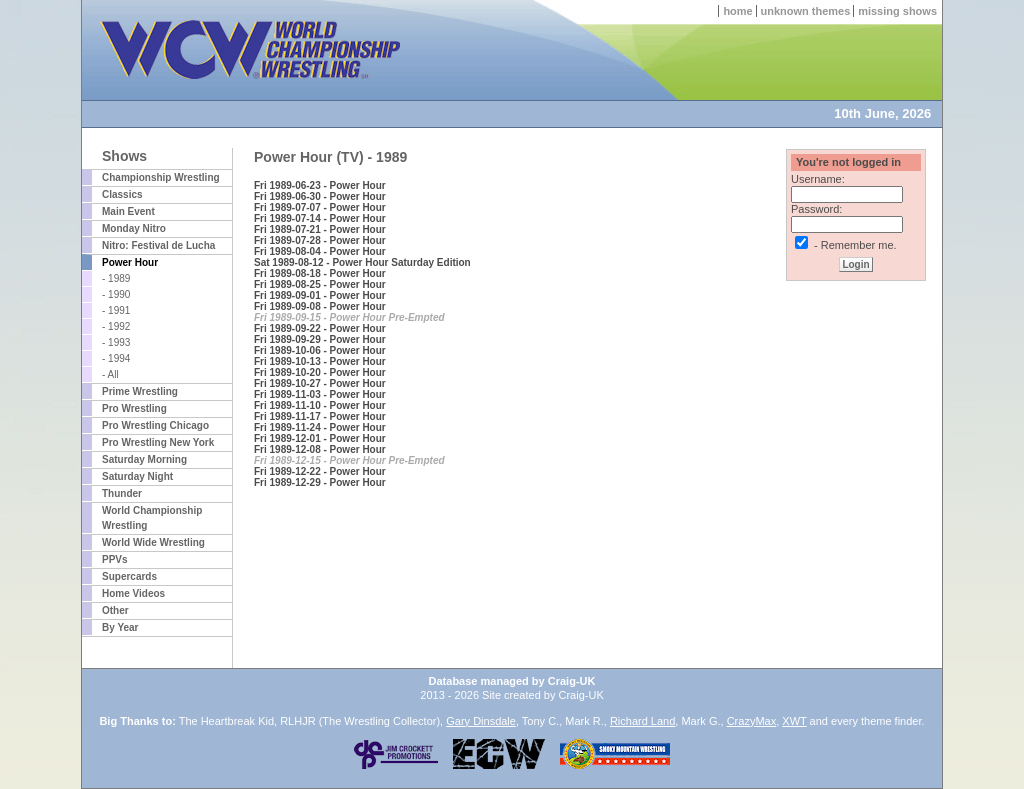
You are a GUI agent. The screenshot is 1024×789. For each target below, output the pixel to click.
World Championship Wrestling (152, 518)
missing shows (897, 11)
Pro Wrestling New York (158, 442)
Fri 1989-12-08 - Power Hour (320, 449)
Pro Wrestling (134, 408)
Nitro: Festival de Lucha (158, 245)
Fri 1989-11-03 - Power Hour (320, 394)
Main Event (128, 211)
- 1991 (116, 310)
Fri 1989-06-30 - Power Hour (320, 196)
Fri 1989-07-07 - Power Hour (320, 207)
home (737, 11)
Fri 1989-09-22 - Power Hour (320, 328)
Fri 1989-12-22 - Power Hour (320, 471)
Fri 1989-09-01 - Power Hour (320, 295)
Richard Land (642, 721)
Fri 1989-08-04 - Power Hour (320, 251)
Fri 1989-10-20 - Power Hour (320, 372)
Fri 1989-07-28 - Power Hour (320, 240)
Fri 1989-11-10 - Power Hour (320, 405)
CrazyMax (752, 721)
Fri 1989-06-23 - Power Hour (320, 185)
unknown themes (806, 11)
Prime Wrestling (140, 391)
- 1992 (116, 326)
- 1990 (116, 294)
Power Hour (130, 262)
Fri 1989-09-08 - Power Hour (320, 306)
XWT (794, 721)
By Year (120, 627)
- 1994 (116, 358)
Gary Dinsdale (481, 721)
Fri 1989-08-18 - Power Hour (320, 273)
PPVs (115, 559)
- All (110, 374)
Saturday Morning (144, 459)
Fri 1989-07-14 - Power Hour (320, 218)
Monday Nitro (134, 228)
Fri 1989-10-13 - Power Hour (320, 361)
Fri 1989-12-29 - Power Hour (320, 482)
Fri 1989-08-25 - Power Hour (320, 284)
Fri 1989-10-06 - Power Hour (320, 350)
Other (115, 610)
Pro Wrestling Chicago (155, 425)
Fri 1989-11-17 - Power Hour (320, 416)
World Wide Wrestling (153, 542)
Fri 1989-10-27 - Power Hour (320, 383)
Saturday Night (137, 476)
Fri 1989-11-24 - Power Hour (320, 427)
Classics (122, 194)
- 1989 (116, 278)
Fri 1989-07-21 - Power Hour (320, 229)
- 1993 (116, 342)
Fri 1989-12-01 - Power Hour (320, 438)
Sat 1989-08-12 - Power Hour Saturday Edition (362, 262)
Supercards (129, 576)
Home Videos (133, 593)
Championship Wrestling (161, 177)
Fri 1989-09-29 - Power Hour (320, 339)
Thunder (122, 493)
